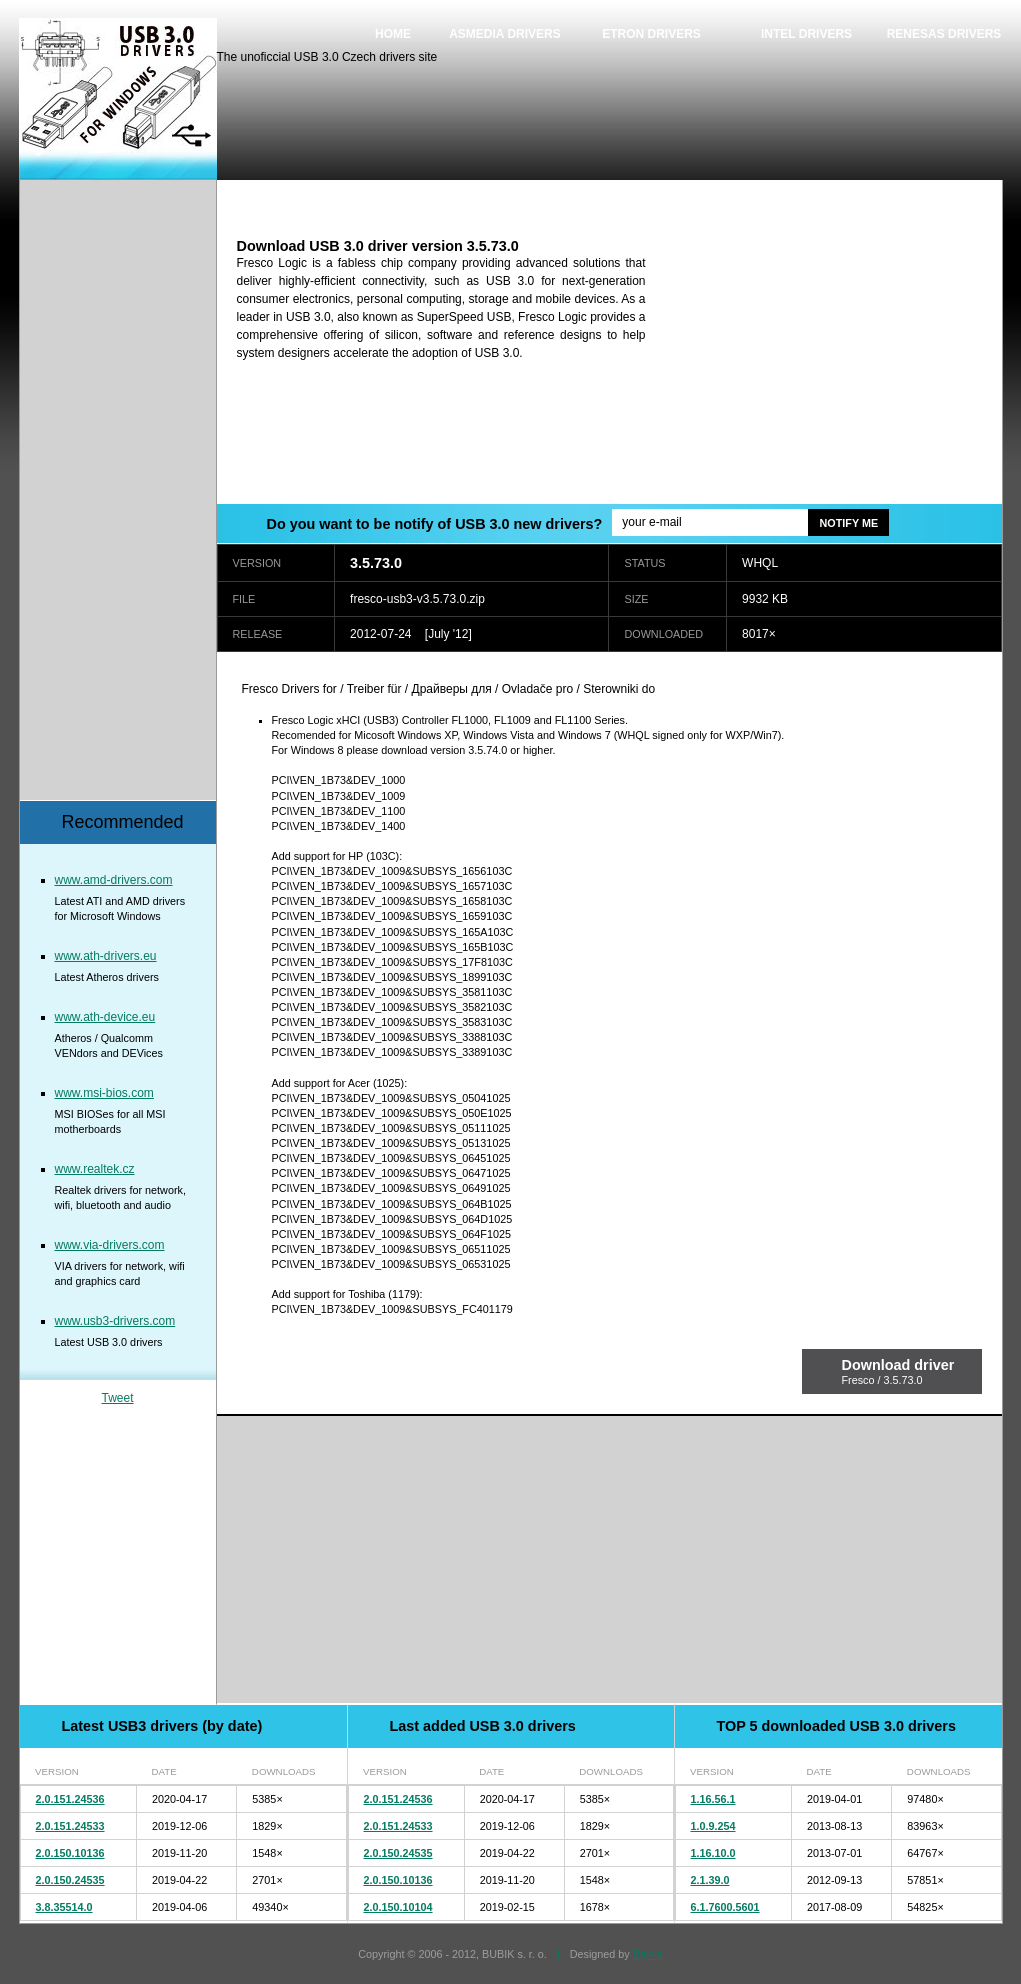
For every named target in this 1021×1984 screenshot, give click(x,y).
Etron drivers (651, 34)
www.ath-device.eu (105, 1017)
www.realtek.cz (95, 1169)
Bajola (648, 1954)
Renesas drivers (944, 34)
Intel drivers (806, 34)
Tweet (117, 1398)
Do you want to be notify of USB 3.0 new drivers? (435, 524)
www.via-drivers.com (110, 1245)
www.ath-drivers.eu (106, 956)
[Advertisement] (834, 363)
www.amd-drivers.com (114, 880)
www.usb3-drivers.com (115, 1321)
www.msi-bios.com (104, 1093)
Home (393, 34)
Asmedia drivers (505, 34)
